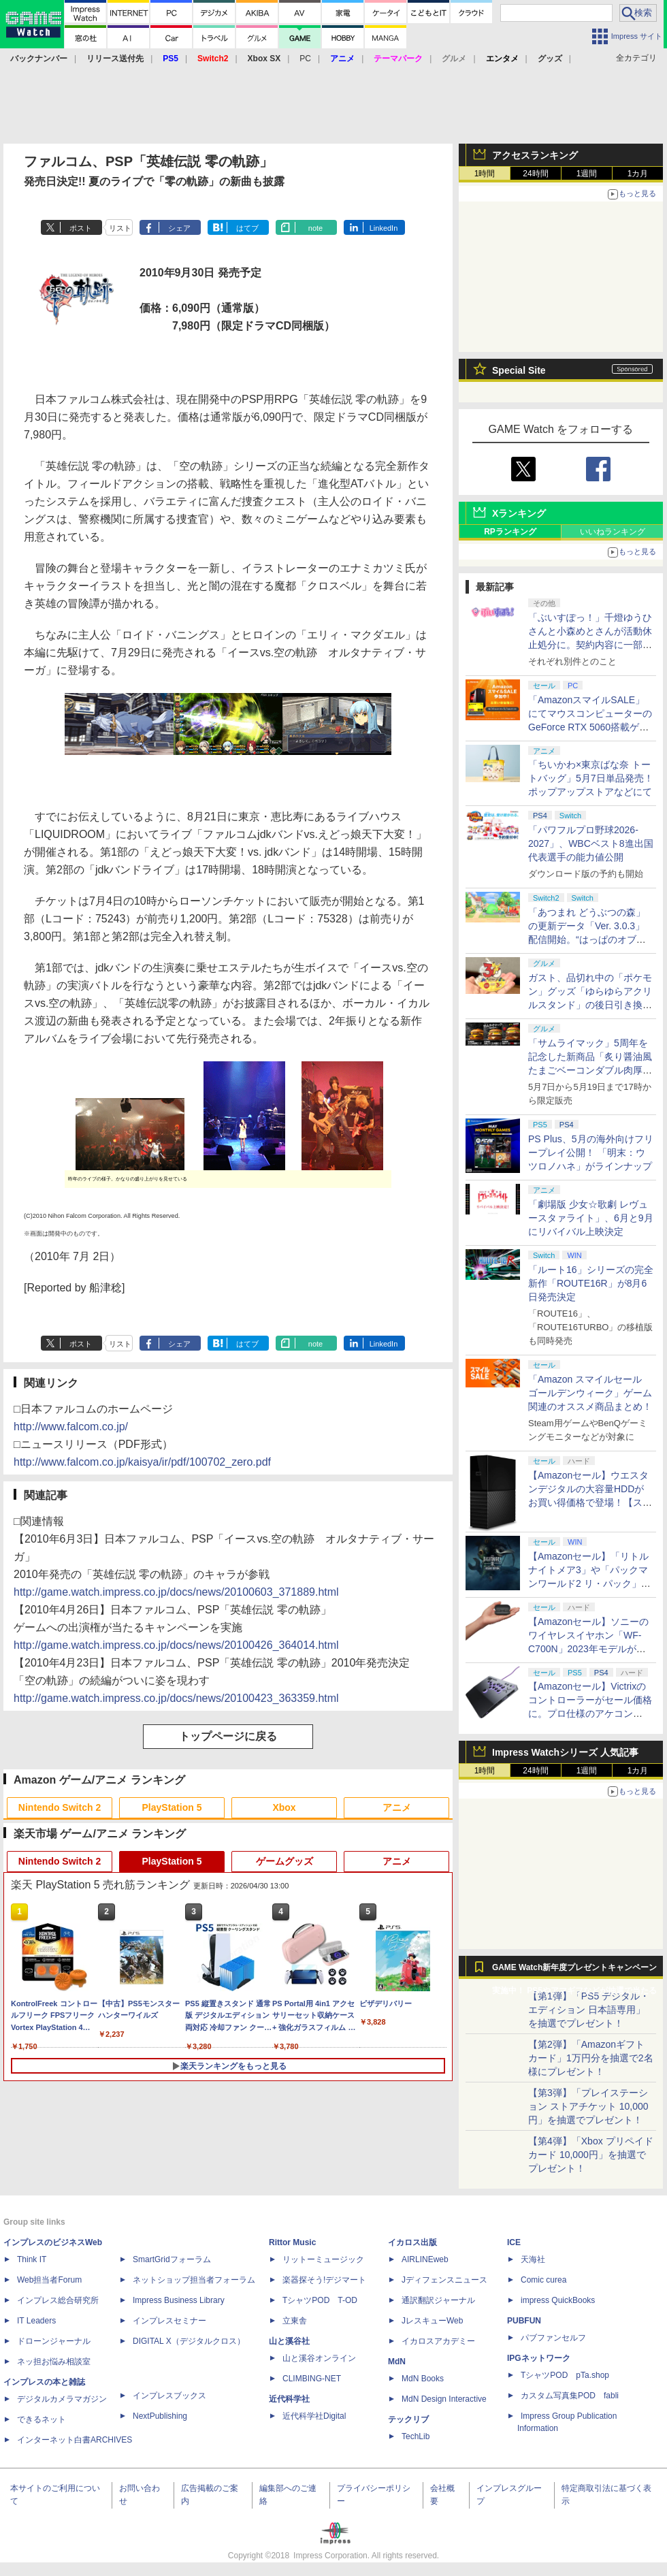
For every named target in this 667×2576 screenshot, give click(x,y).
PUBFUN (524, 2320)
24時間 (535, 173)
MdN (397, 2361)
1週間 (587, 173)
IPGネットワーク (538, 2358)
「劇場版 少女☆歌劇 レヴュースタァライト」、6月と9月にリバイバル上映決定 (590, 1218)
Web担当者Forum (49, 2280)
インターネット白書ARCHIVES (74, 2440)
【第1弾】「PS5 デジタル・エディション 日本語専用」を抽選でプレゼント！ (588, 2010)
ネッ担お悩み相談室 (54, 2361)
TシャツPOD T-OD (319, 2300)
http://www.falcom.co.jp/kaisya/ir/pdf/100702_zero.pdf (142, 1462)
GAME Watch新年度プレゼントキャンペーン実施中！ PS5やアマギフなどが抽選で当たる (574, 1971)
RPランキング (510, 531)
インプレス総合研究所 (58, 2300)
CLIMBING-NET (311, 2378)
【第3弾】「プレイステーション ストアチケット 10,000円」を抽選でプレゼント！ (588, 2106)
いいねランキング (612, 531)
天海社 (533, 2259)
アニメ (397, 1807)
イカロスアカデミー (438, 2341)
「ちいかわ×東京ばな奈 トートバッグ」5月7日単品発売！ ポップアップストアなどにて (590, 778)
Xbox (283, 1807)
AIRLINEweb (425, 2259)
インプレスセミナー (169, 2320)
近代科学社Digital (314, 2416)
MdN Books (423, 2378)
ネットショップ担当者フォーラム (194, 2280)
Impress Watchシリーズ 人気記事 (565, 1752)
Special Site (519, 370)
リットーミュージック (323, 2259)
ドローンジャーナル (54, 2341)
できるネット (41, 2419)
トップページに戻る (228, 1736)
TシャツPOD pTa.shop (565, 2375)
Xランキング (519, 513)
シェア (179, 228)
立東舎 (294, 2320)
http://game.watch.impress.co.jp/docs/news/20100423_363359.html (176, 1698)
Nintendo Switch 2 (59, 1807)
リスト (120, 228)
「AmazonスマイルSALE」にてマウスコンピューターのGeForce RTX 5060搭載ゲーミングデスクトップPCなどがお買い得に (590, 727)
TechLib (415, 2436)
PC (305, 58)
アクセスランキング (535, 155)
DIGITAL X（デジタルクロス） (189, 2341)
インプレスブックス (169, 2395)
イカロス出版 (412, 2242)
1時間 (484, 173)
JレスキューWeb (432, 2320)
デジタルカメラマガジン (62, 2399)
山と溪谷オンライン (319, 2358)
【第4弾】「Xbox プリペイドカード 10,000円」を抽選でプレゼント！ (590, 2155)
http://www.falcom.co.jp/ (71, 1426)
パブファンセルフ (553, 2337)
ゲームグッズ (284, 1861)
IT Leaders (36, 2320)
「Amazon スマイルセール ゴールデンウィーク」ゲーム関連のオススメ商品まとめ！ (590, 1393)
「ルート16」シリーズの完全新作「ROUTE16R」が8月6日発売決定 (590, 1283)
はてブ (247, 228)
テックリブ (408, 2419)
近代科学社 (289, 2399)
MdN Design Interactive (444, 2399)
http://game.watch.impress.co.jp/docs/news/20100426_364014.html (176, 1645)
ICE (514, 2242)
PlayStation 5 (172, 1807)
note (315, 228)
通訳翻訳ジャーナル (438, 2300)
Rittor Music (292, 2242)
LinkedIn (384, 228)
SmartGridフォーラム (172, 2259)
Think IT (31, 2259)
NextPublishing (160, 2416)
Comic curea (543, 2280)
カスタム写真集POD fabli (570, 2395)
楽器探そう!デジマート (324, 2280)
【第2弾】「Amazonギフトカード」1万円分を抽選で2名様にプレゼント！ (590, 2058)
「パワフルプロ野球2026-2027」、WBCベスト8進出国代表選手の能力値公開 (590, 843)
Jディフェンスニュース (444, 2280)
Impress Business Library (179, 2300)
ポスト (80, 228)
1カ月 (638, 173)
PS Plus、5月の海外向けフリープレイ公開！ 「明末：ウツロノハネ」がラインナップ (590, 1152)
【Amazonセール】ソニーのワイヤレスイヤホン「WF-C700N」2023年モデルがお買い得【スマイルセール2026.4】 (588, 1648)
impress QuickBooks (558, 2300)
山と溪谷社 (289, 2341)
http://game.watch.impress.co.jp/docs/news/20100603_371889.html (176, 1592)
